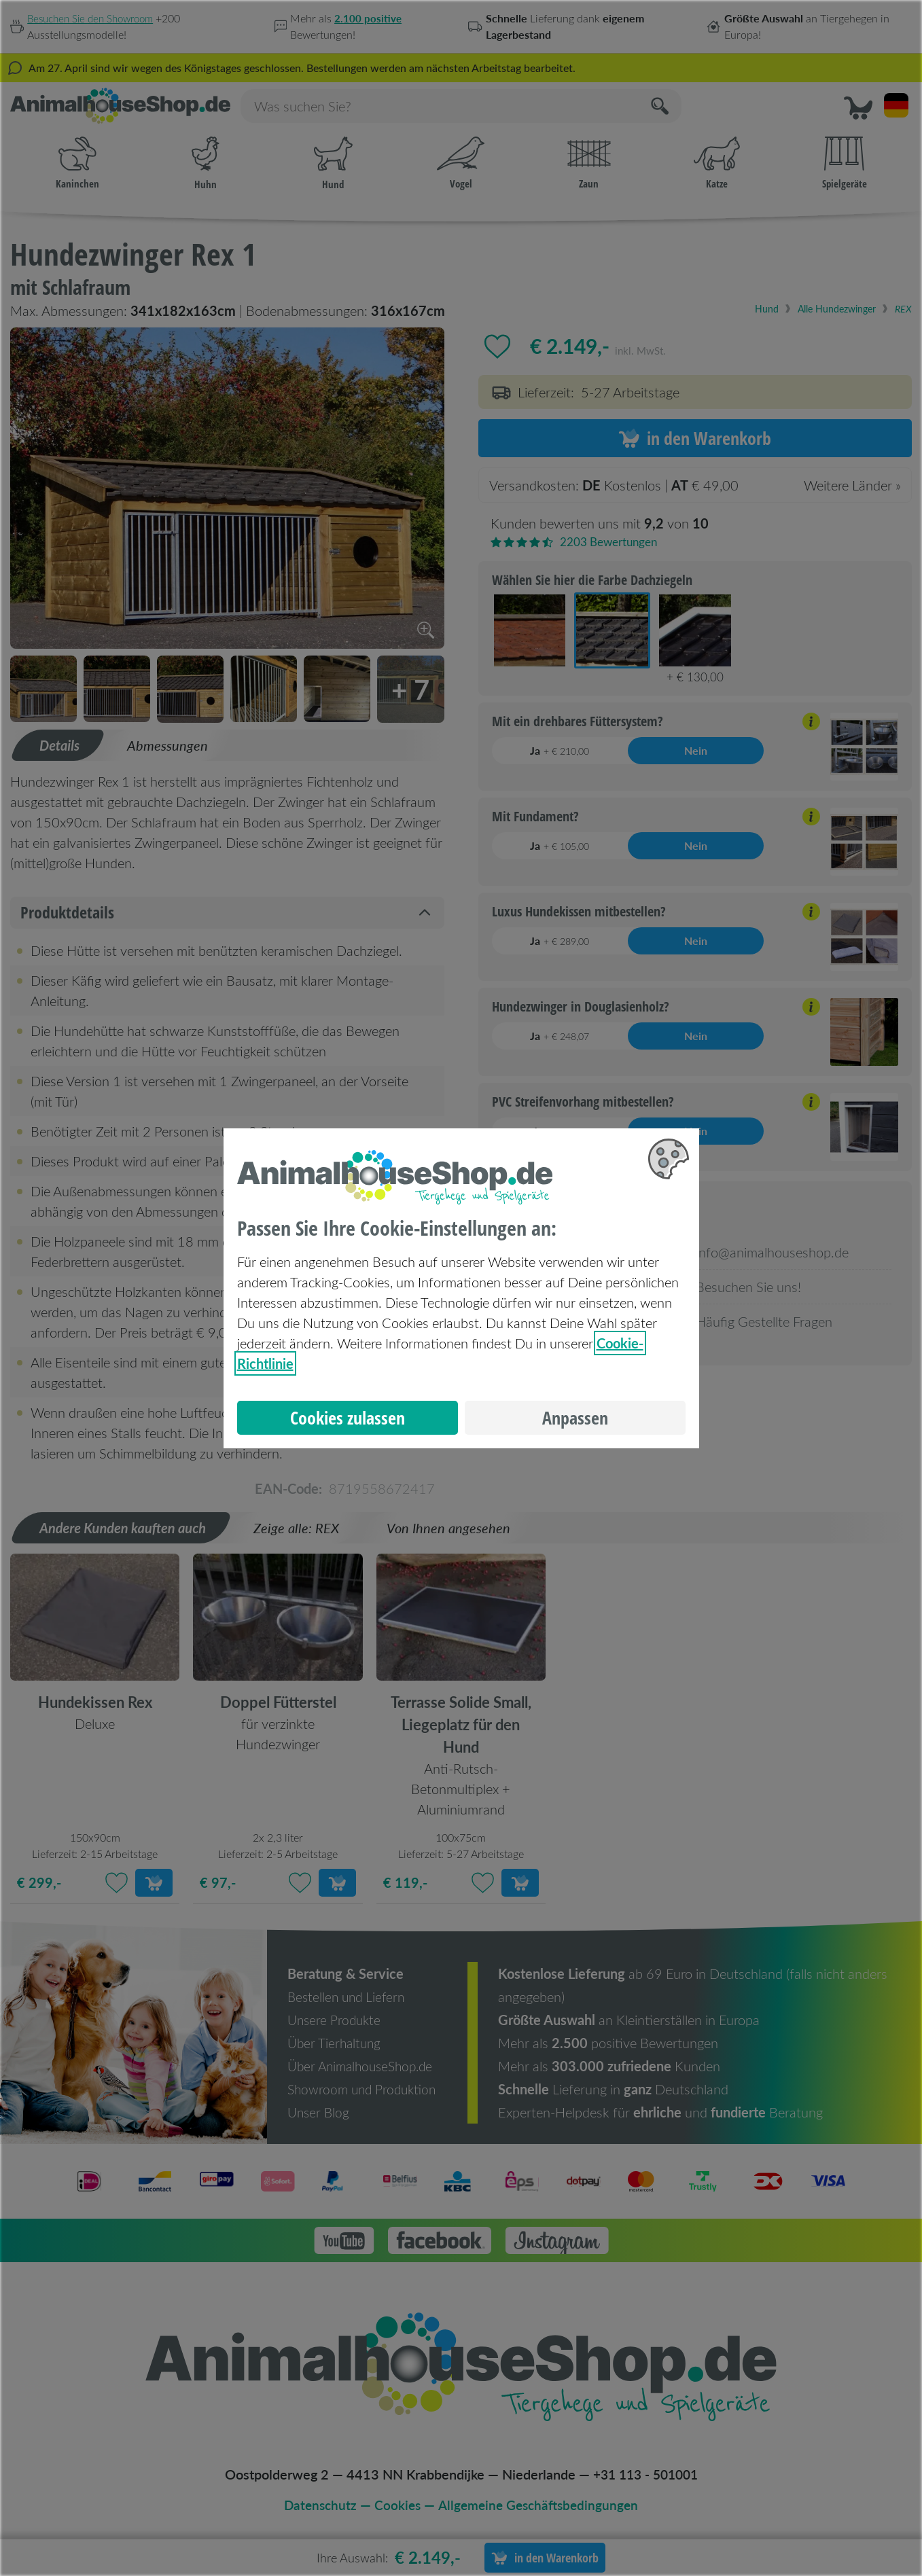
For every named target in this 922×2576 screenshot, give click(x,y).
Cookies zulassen (347, 1418)
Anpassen (575, 1418)
